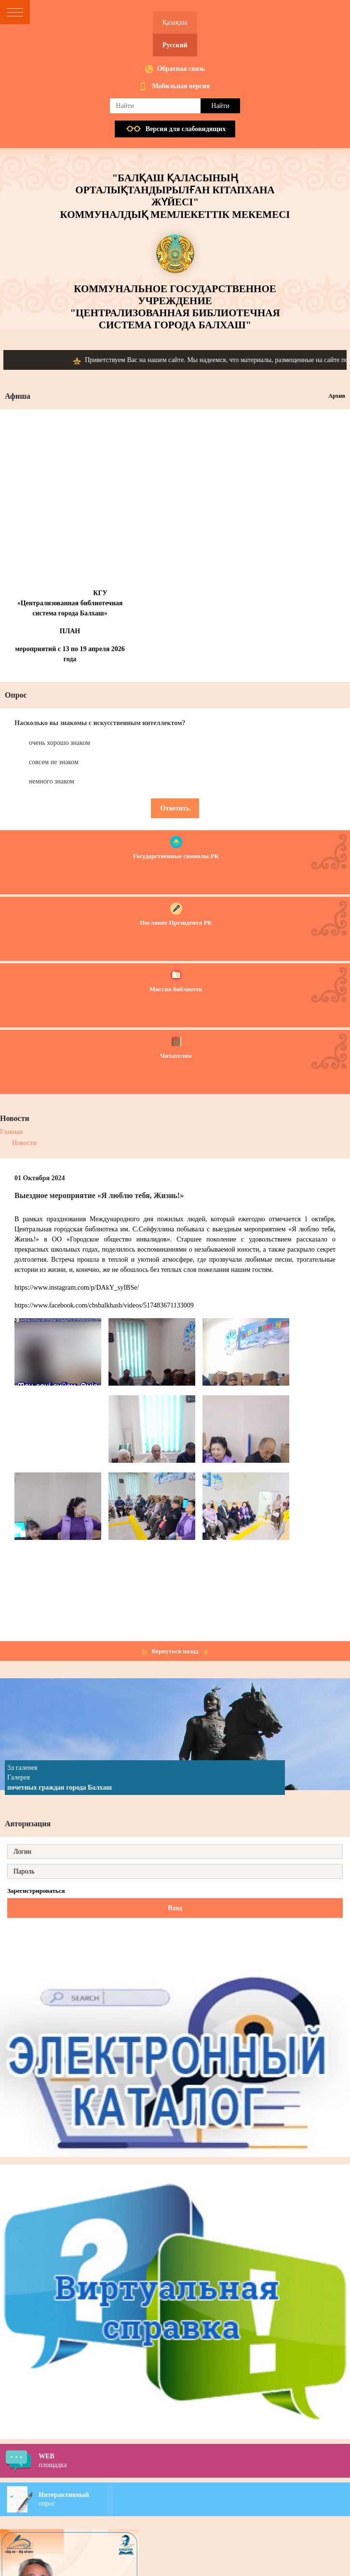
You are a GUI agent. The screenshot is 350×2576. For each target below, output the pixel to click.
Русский (175, 45)
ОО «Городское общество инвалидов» (111, 1239)
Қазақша (175, 22)
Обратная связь (181, 68)
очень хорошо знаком (59, 742)
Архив (336, 395)
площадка (194, 2460)
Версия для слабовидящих (186, 129)
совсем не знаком (54, 762)
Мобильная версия (181, 86)
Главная (11, 1131)
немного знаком (51, 781)
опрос (194, 2499)
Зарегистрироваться (36, 1890)
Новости (24, 1142)
